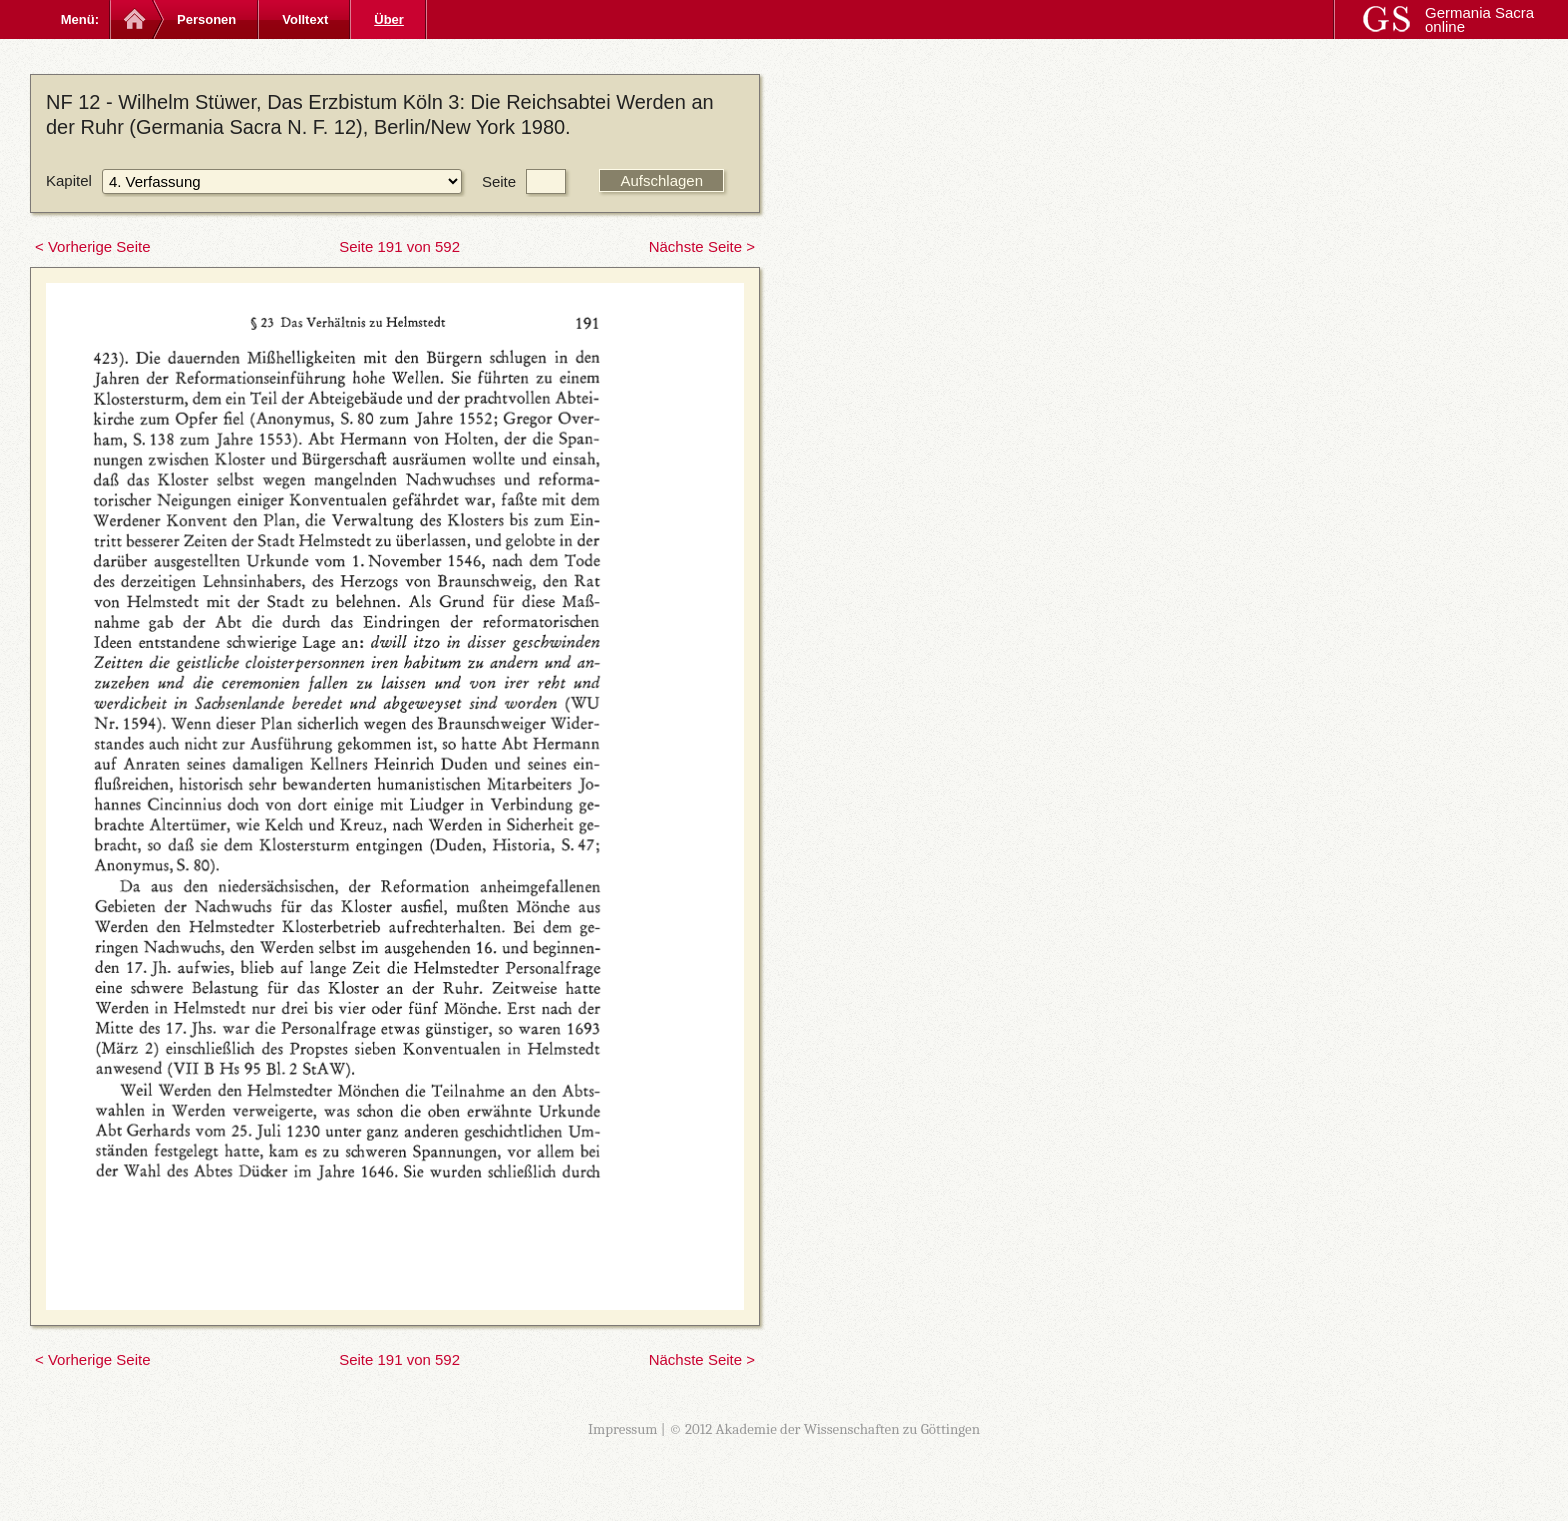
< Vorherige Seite (93, 246)
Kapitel (69, 180)
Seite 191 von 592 (399, 246)
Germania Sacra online (1479, 19)
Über (389, 19)
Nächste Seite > (702, 246)
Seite (499, 181)
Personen (206, 19)
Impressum (623, 1429)
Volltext (305, 19)
